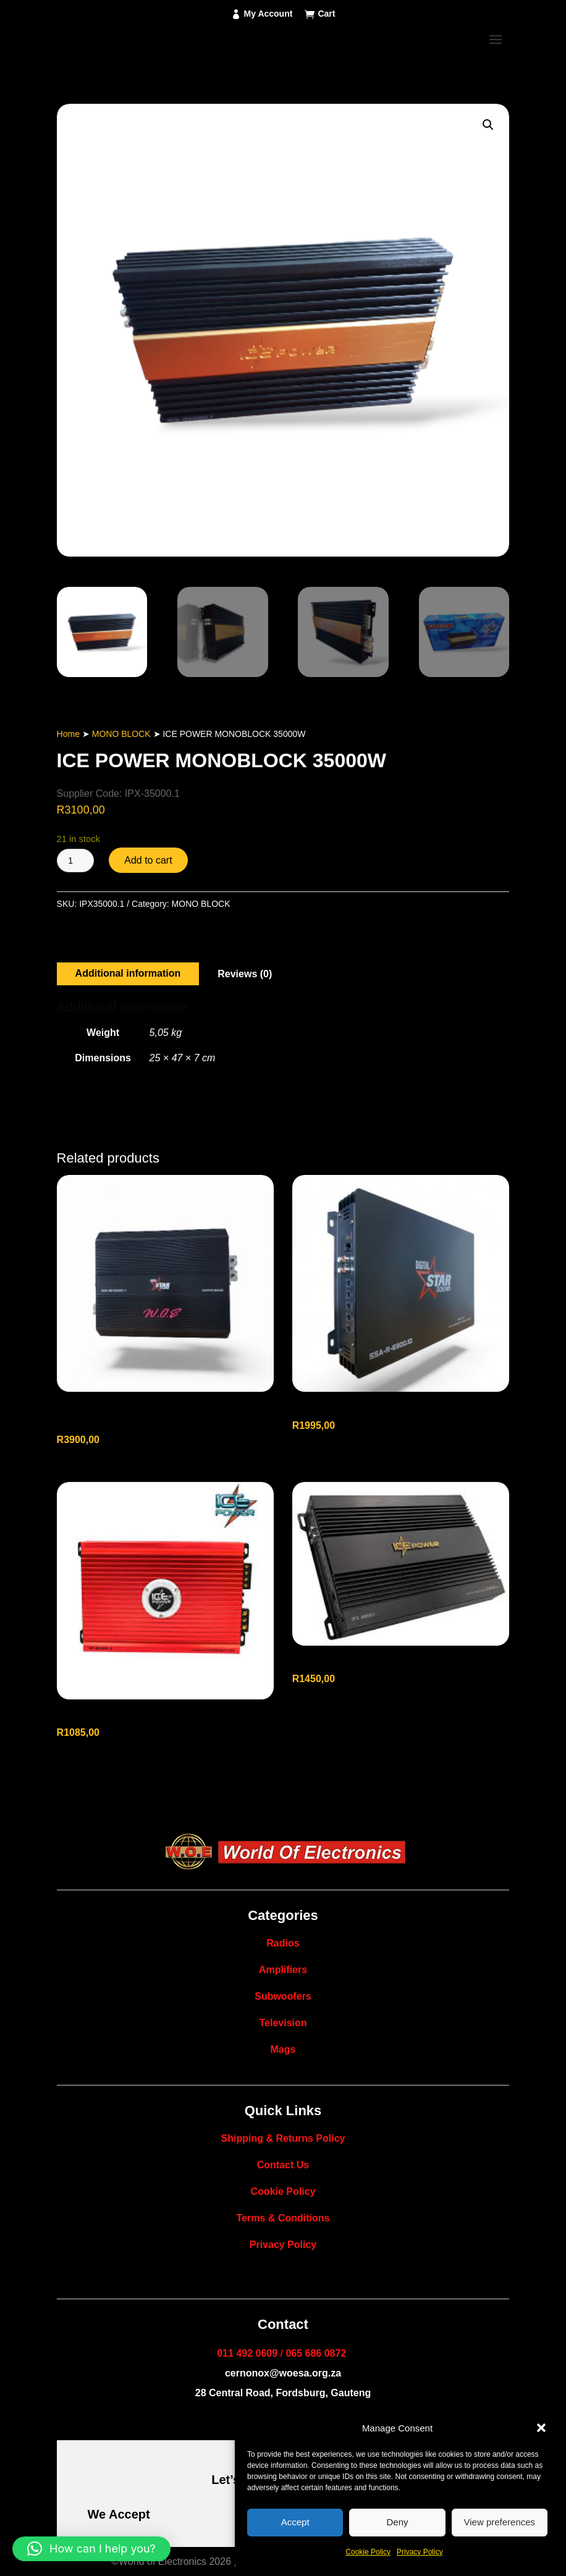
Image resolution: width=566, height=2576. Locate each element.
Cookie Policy (368, 2552)
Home (68, 734)
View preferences (500, 2522)
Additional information (128, 973)
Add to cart (148, 860)
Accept (295, 2522)
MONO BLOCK (121, 734)
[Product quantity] (75, 860)
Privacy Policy (420, 2552)
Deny (397, 2522)
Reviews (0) (245, 974)
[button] (541, 2428)
